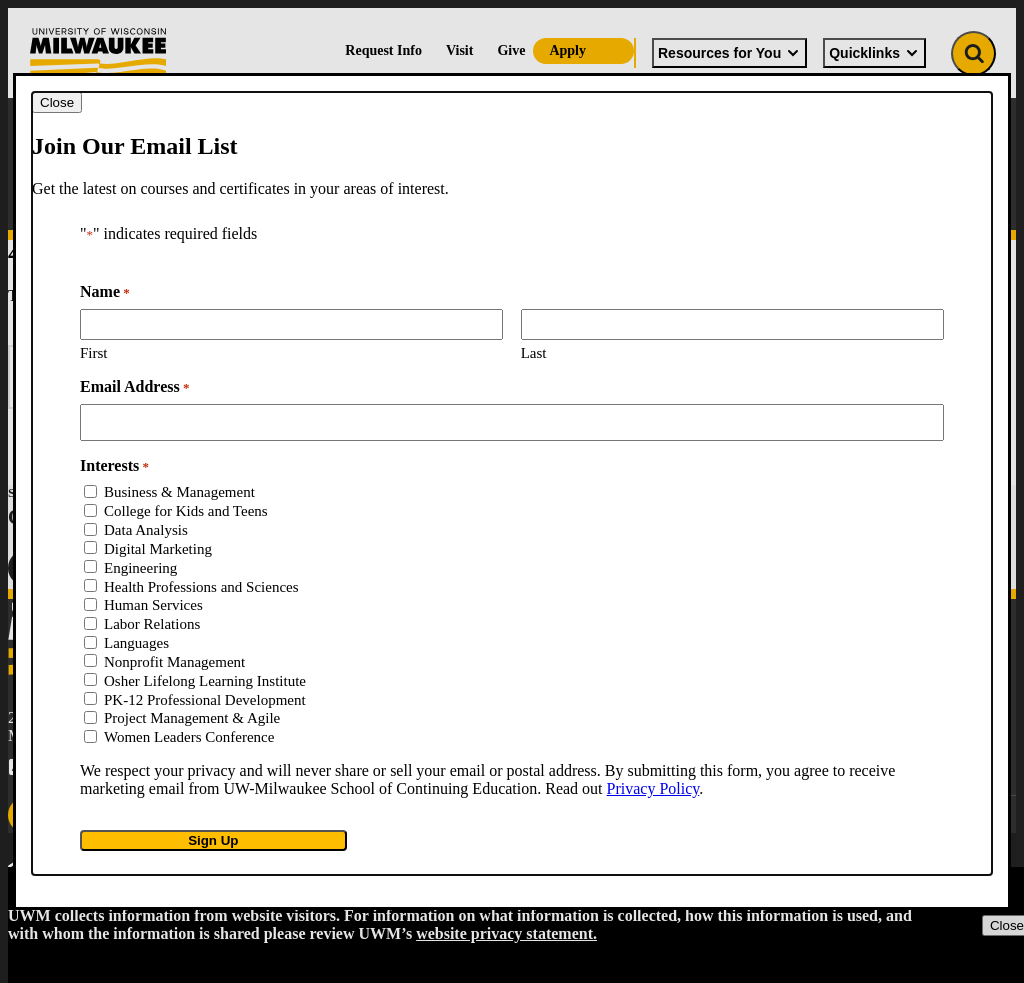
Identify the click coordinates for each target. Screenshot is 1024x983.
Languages (136, 643)
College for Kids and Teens (186, 511)
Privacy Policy (653, 788)
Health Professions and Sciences (201, 587)
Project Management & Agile (192, 718)
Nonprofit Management (174, 662)
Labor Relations (152, 624)
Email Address (134, 387)
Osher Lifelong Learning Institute (205, 681)
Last (534, 353)
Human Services (153, 605)
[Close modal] (57, 102)
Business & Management (179, 492)
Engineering (140, 568)
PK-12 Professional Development (205, 700)
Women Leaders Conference (189, 737)
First (94, 353)
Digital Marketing (158, 549)
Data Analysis (146, 530)
